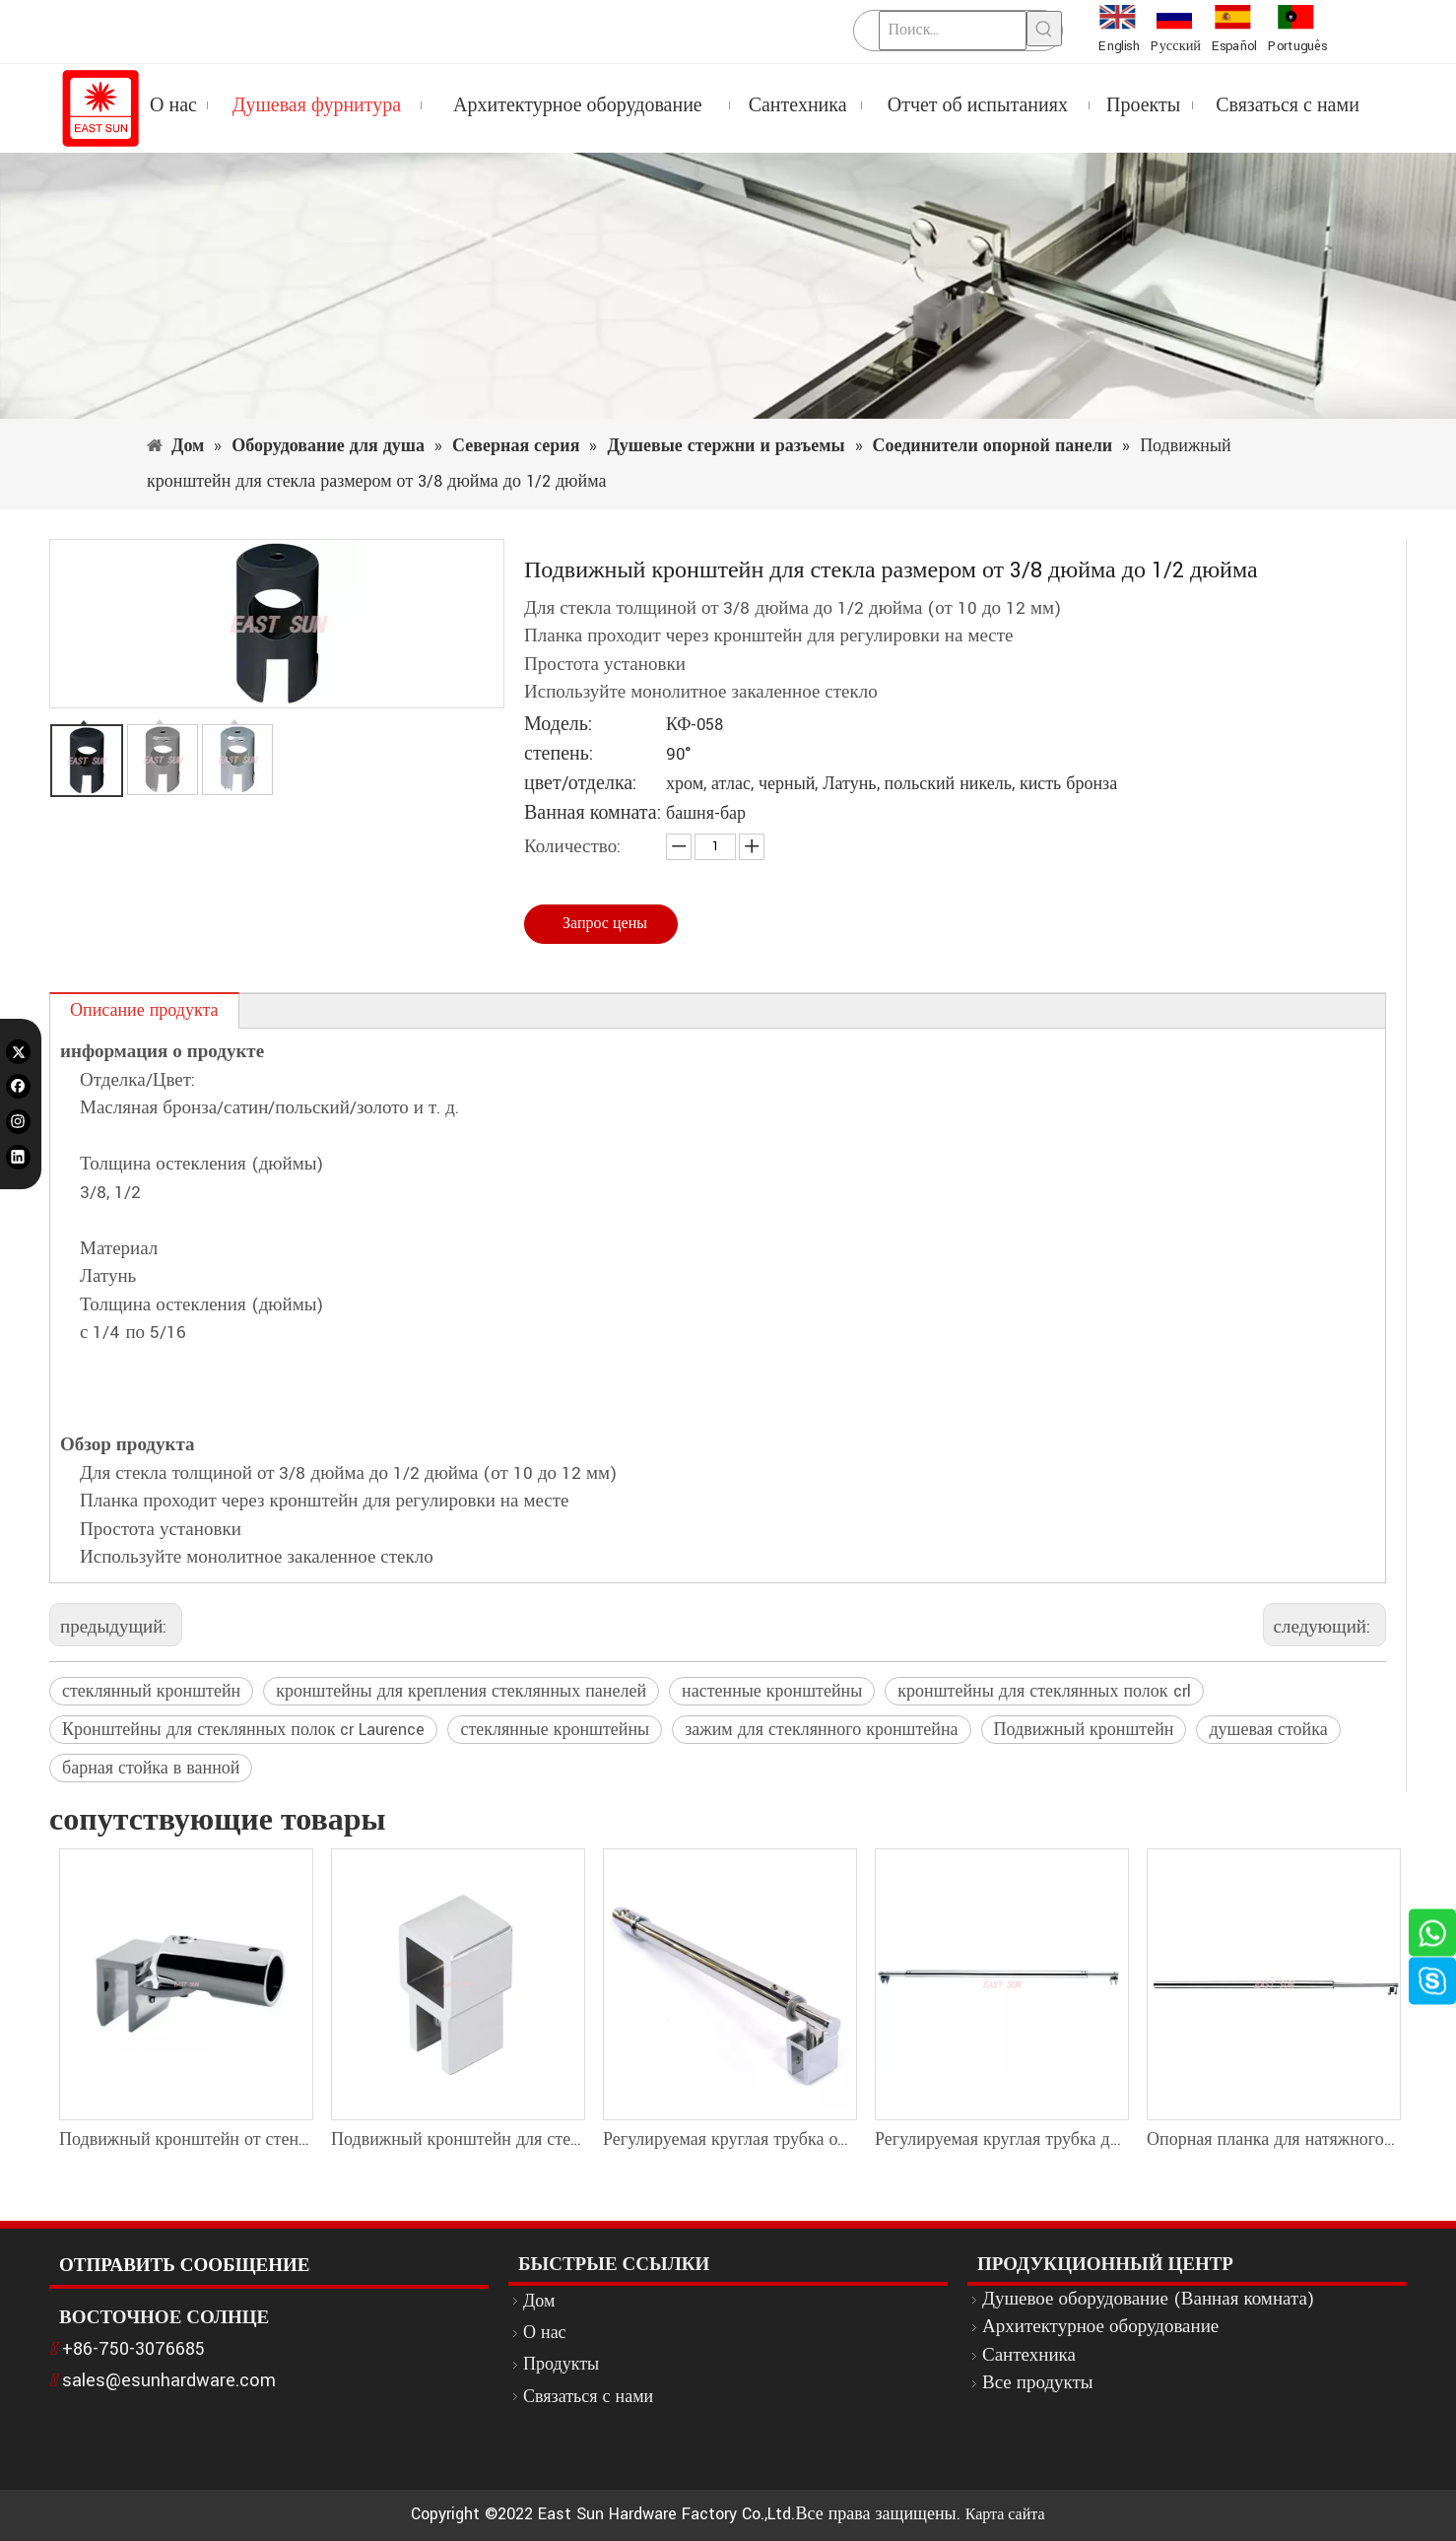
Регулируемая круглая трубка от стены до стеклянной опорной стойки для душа (729, 2139)
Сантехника (1029, 2355)
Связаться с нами (588, 2396)
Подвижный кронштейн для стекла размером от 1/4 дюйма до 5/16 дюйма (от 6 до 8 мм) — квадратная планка (457, 2139)
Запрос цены (605, 923)
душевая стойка (1268, 1729)
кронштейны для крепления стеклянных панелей (461, 1691)
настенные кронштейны (772, 1691)
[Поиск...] (952, 30)
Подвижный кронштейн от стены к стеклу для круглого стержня (185, 2139)
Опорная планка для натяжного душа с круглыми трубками (1273, 2139)
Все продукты (1037, 2383)
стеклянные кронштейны (554, 1729)
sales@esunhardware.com (169, 2380)
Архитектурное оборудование (1100, 2326)
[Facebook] (18, 1086)
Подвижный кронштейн (1084, 1729)
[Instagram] (18, 1121)
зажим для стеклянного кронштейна (821, 1729)
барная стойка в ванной (150, 1768)
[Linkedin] (18, 1156)
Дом (539, 2301)
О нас (544, 2332)
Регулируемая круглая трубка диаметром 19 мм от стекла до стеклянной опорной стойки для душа (1001, 2139)
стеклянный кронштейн (151, 1691)
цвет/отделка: (580, 783)
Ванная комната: (592, 813)
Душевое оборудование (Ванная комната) (1148, 2299)
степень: (558, 754)
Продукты (561, 2364)
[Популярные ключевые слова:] (1044, 28)
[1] (728, 285)
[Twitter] (18, 1051)
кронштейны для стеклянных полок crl (1043, 1691)
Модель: (558, 724)
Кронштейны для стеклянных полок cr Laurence (243, 1729)
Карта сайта (1005, 2515)
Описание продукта (144, 1010)
